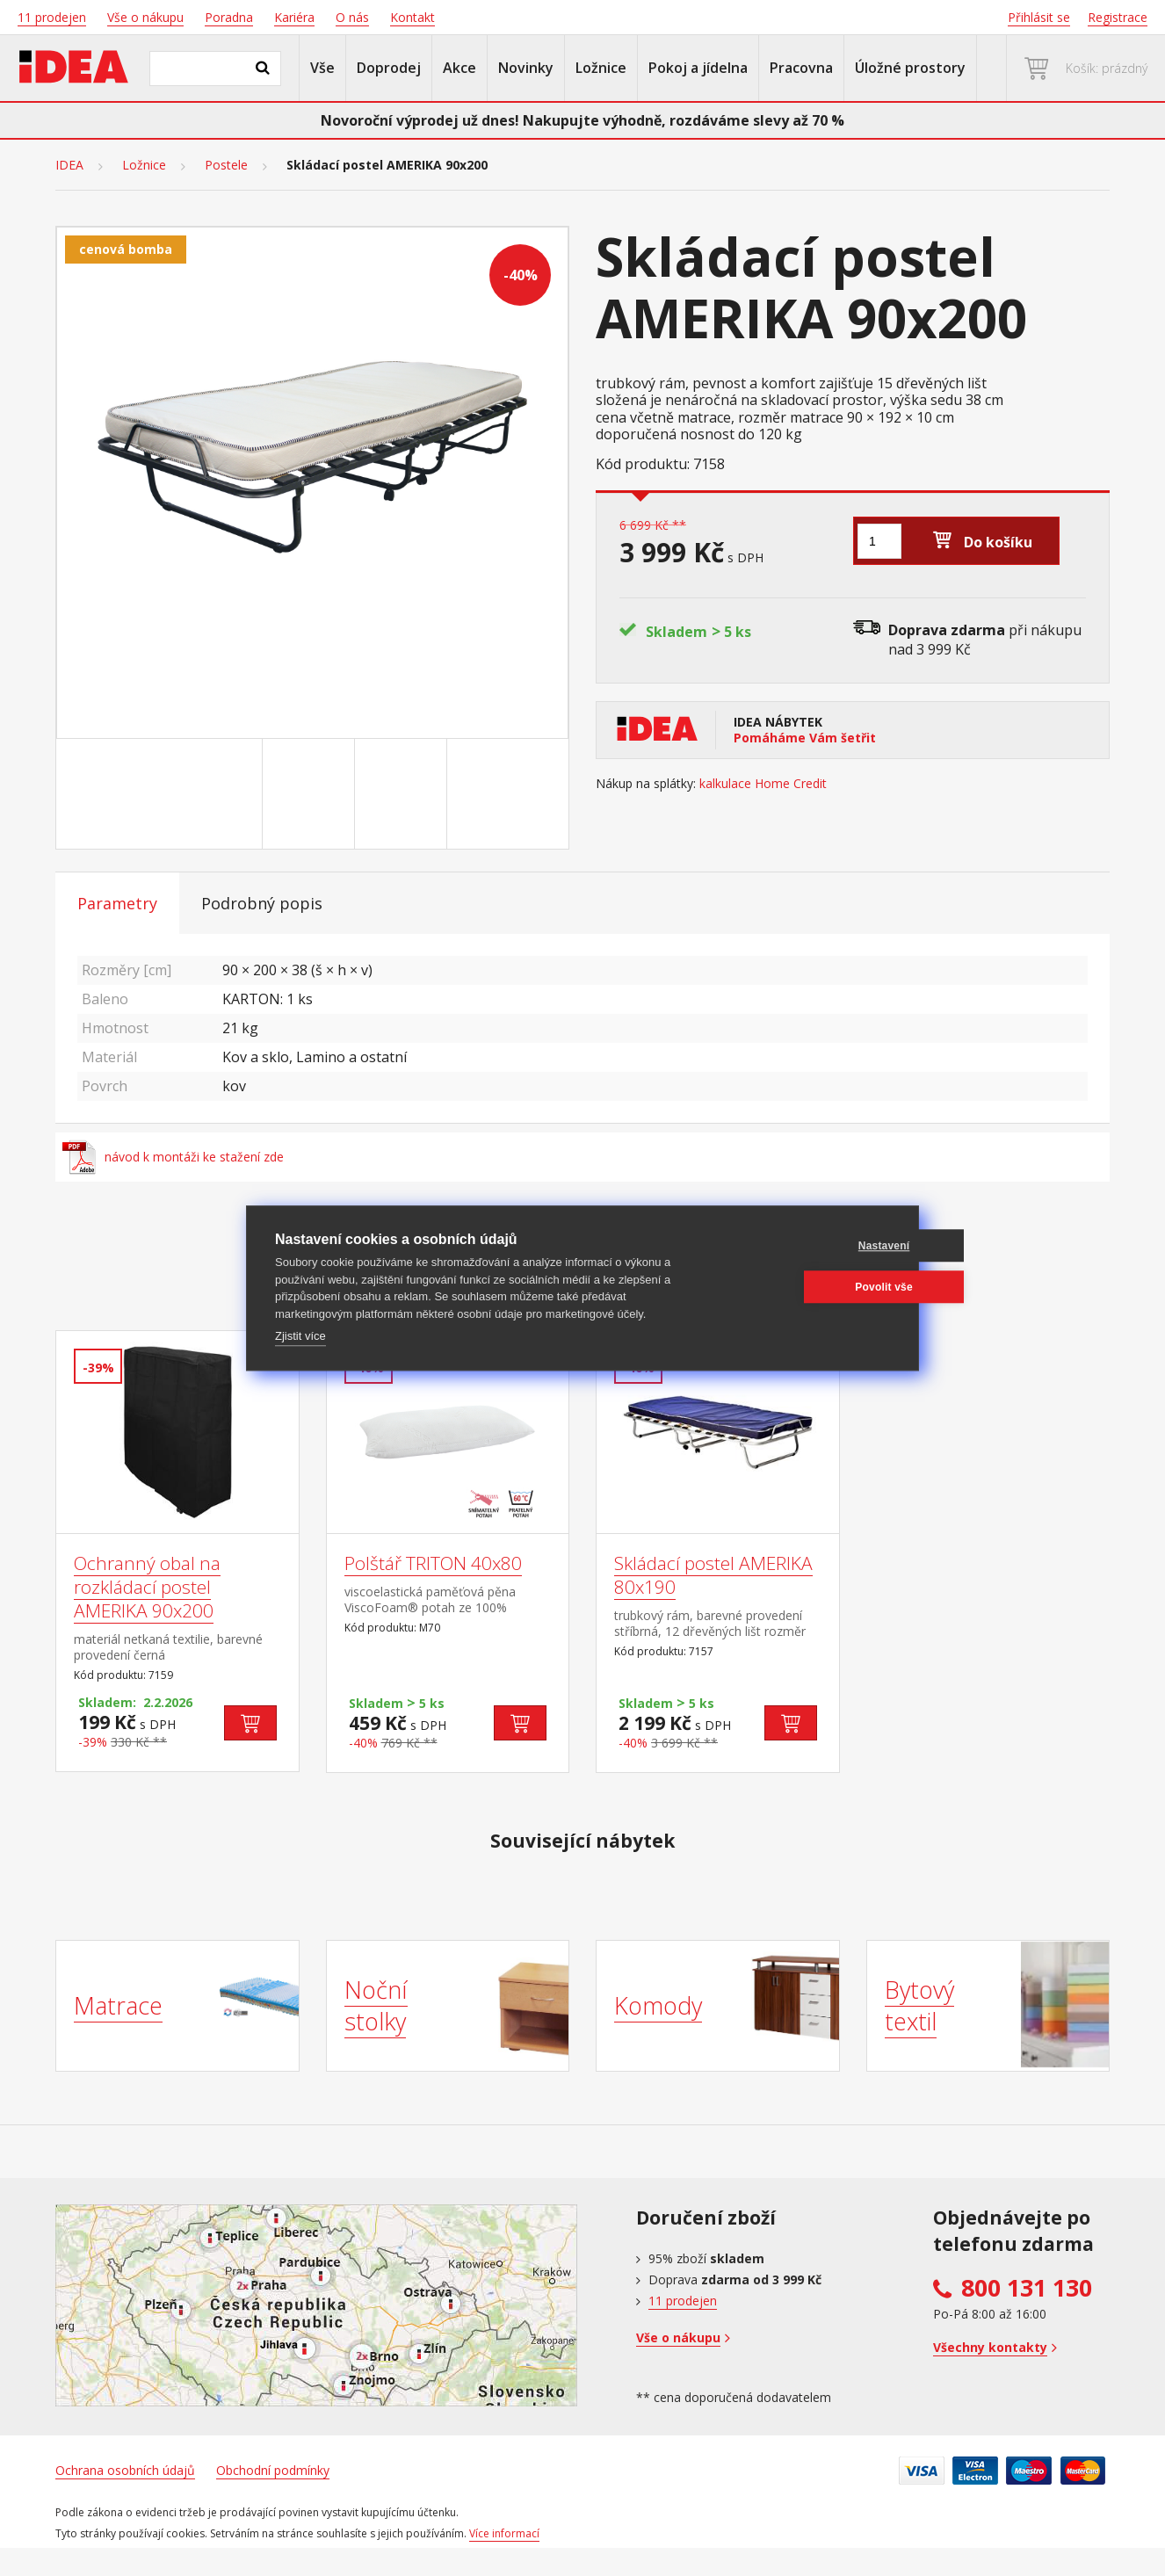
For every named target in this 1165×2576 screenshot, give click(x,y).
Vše (322, 67)
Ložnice (600, 67)
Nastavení (806, 1246)
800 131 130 (1026, 2288)
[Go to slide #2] (312, 794)
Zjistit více (300, 1335)
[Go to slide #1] (219, 794)
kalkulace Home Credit (763, 784)
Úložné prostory (910, 67)
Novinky (526, 67)
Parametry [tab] (117, 903)
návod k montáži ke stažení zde (173, 1157)
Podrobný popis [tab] (261, 903)
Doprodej (389, 67)
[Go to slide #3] (404, 794)
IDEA (69, 165)
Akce (459, 67)
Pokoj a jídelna (698, 67)
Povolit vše (806, 1287)
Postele (226, 165)
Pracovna (801, 67)
